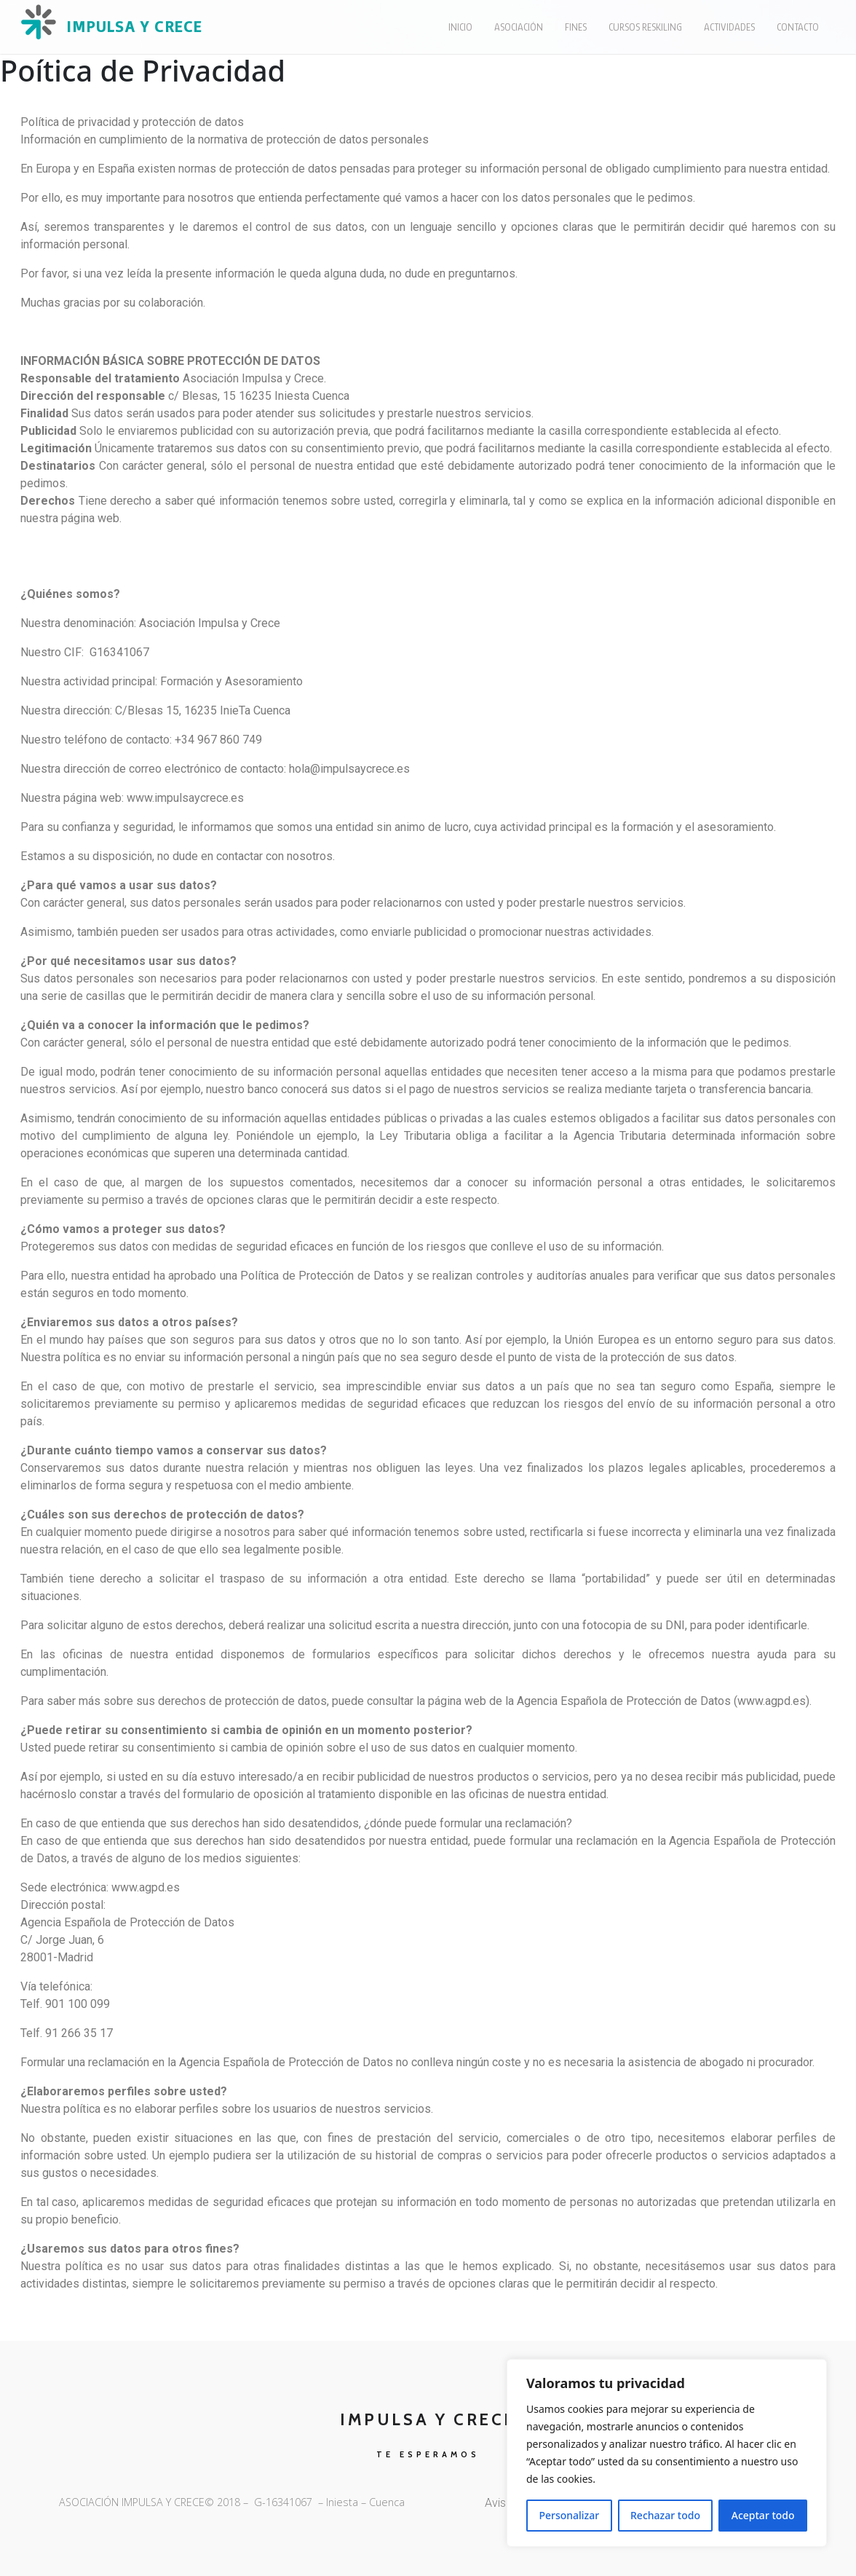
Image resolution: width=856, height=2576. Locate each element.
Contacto (798, 27)
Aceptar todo (763, 2515)
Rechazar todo (665, 2515)
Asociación (518, 27)
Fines (576, 27)
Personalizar (569, 2515)
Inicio (460, 27)
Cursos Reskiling (645, 27)
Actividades (729, 27)
